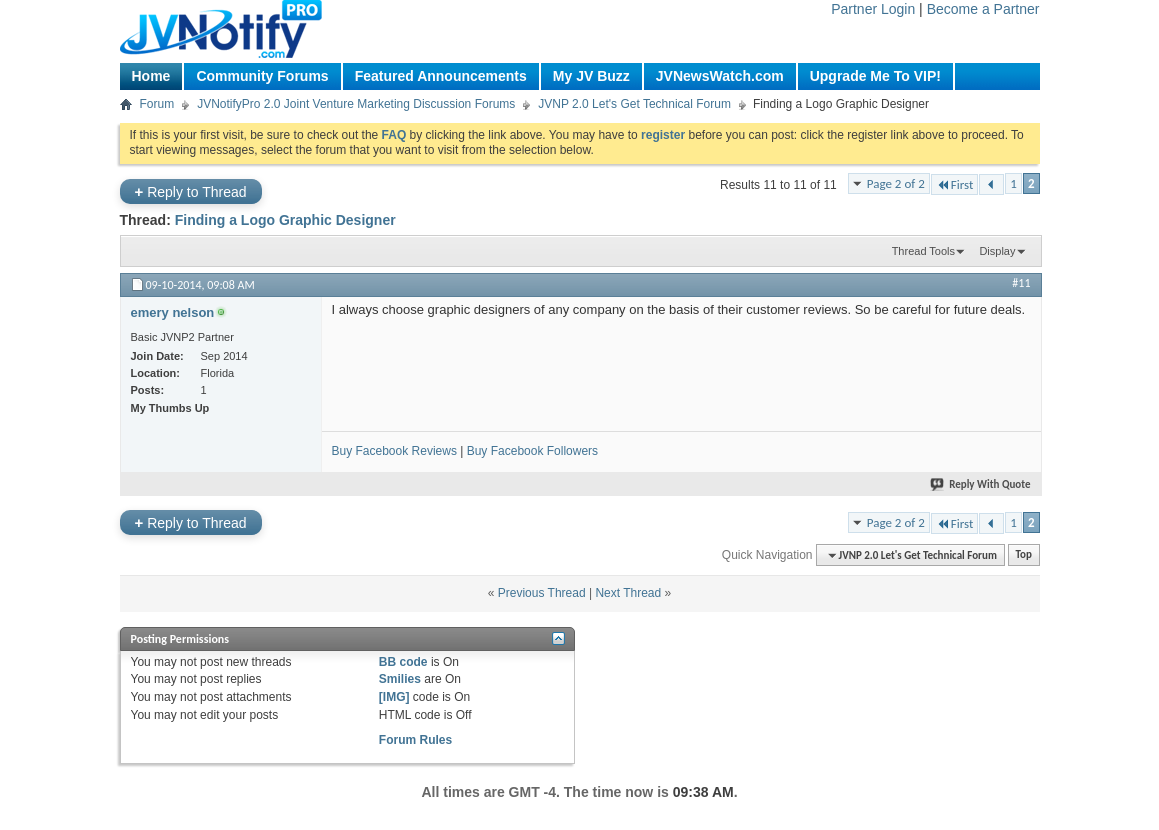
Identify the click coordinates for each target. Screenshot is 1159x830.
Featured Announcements (441, 76)
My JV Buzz (591, 76)
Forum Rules (415, 740)
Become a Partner (983, 9)
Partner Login (873, 9)
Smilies (400, 679)
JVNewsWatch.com (720, 76)
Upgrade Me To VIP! (875, 76)
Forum (157, 104)
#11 (1021, 283)
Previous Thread (542, 593)
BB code (403, 662)
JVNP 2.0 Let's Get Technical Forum (634, 104)
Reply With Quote (981, 484)
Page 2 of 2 (896, 183)
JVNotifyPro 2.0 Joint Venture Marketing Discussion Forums (356, 104)
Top (1024, 555)
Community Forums (262, 76)
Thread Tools (923, 251)
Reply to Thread (191, 191)
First (955, 184)
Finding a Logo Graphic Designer (285, 220)
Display (997, 251)
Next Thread (628, 593)
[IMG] (394, 697)
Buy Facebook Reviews (394, 451)
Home (151, 76)
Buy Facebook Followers (532, 451)
